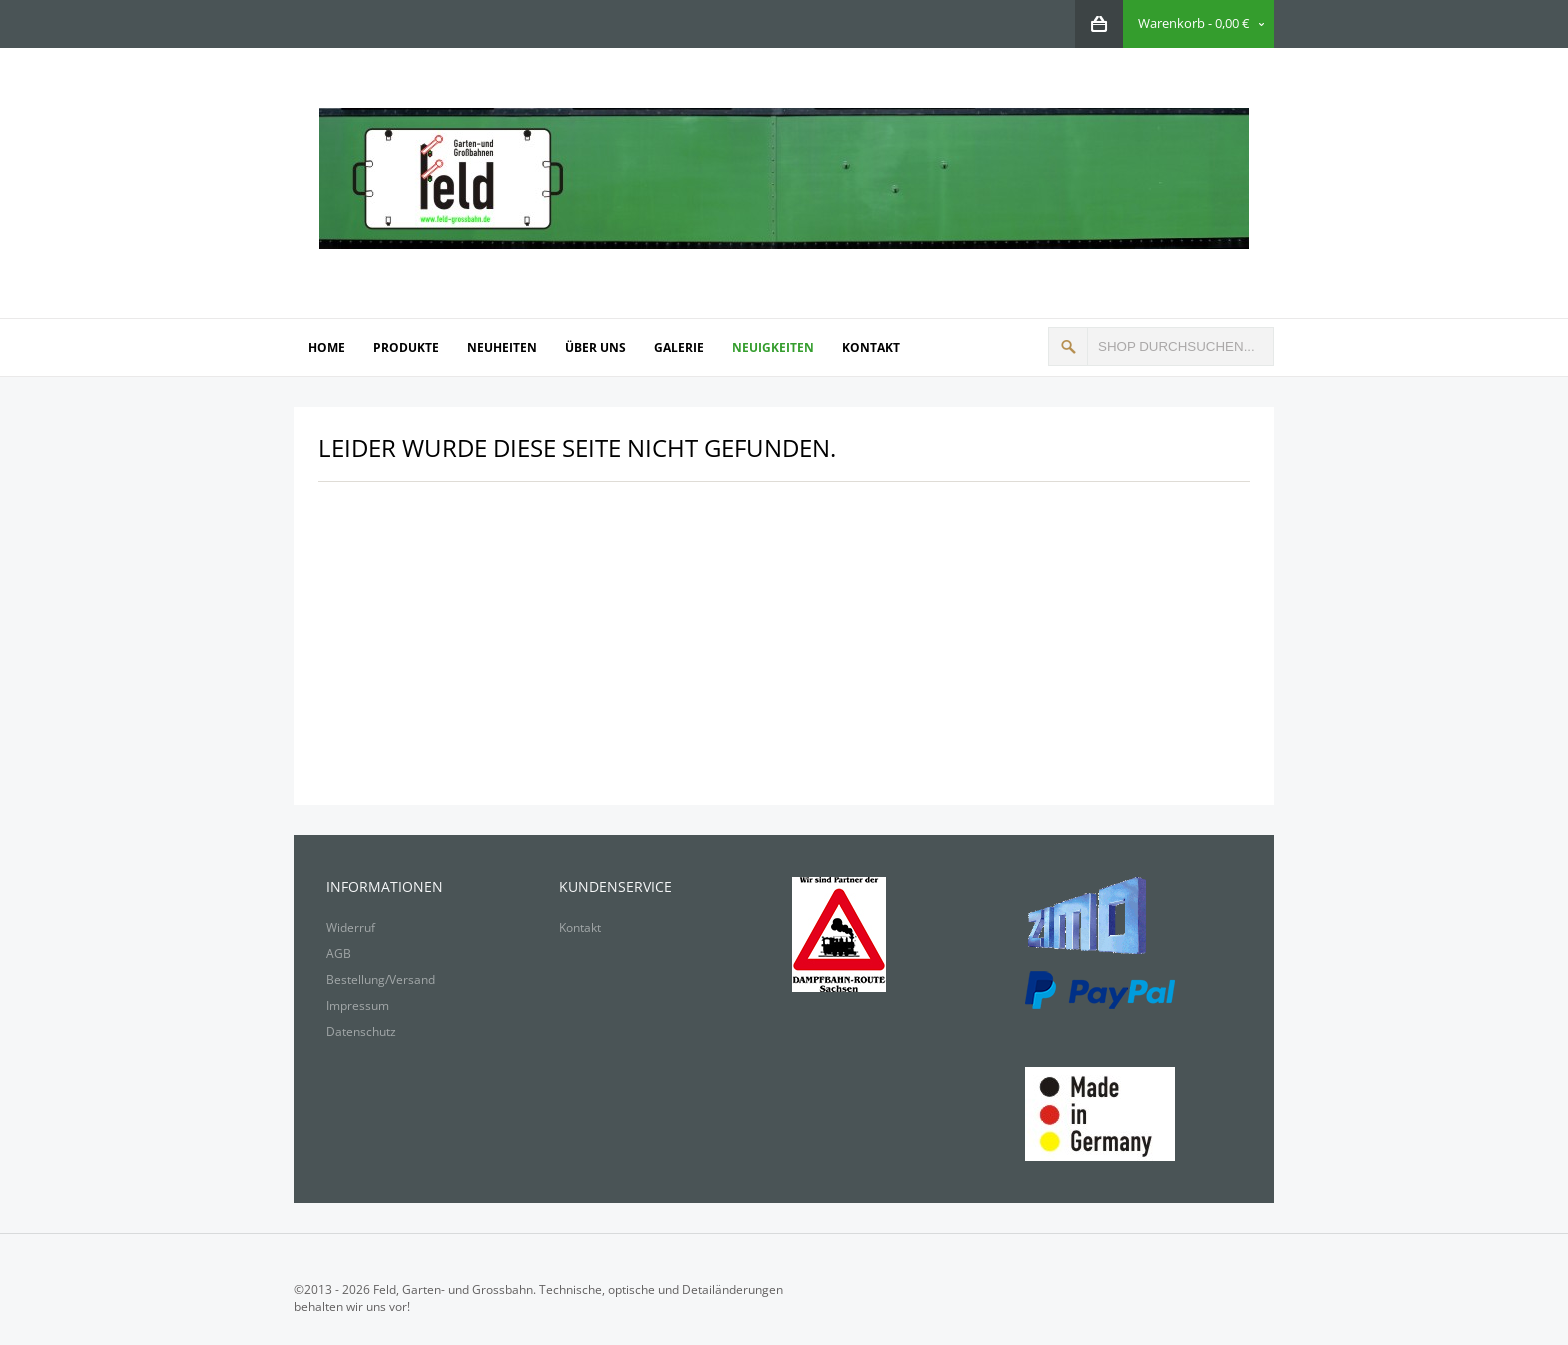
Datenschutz (361, 1031)
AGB (338, 953)
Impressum (357, 1005)
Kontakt (580, 927)
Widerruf (350, 927)
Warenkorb (1171, 23)
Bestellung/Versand (380, 979)
